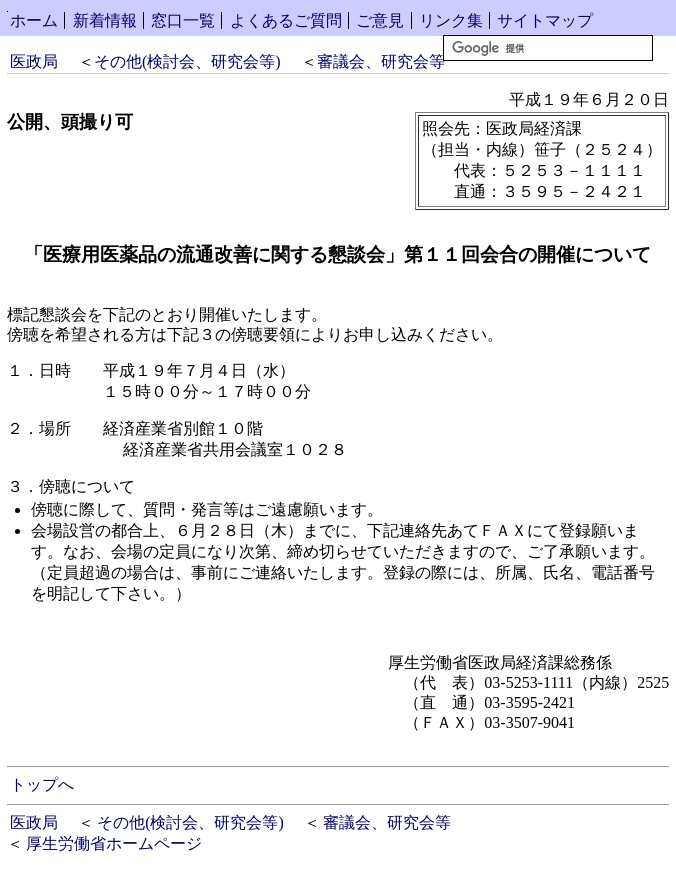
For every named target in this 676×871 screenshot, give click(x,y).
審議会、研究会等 (381, 61)
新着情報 (105, 20)
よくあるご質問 (286, 20)
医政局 (34, 61)
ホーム (34, 20)
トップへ (42, 784)
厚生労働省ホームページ (114, 843)
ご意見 (380, 20)
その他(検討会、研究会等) (187, 61)
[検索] (548, 48)
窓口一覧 (183, 20)
